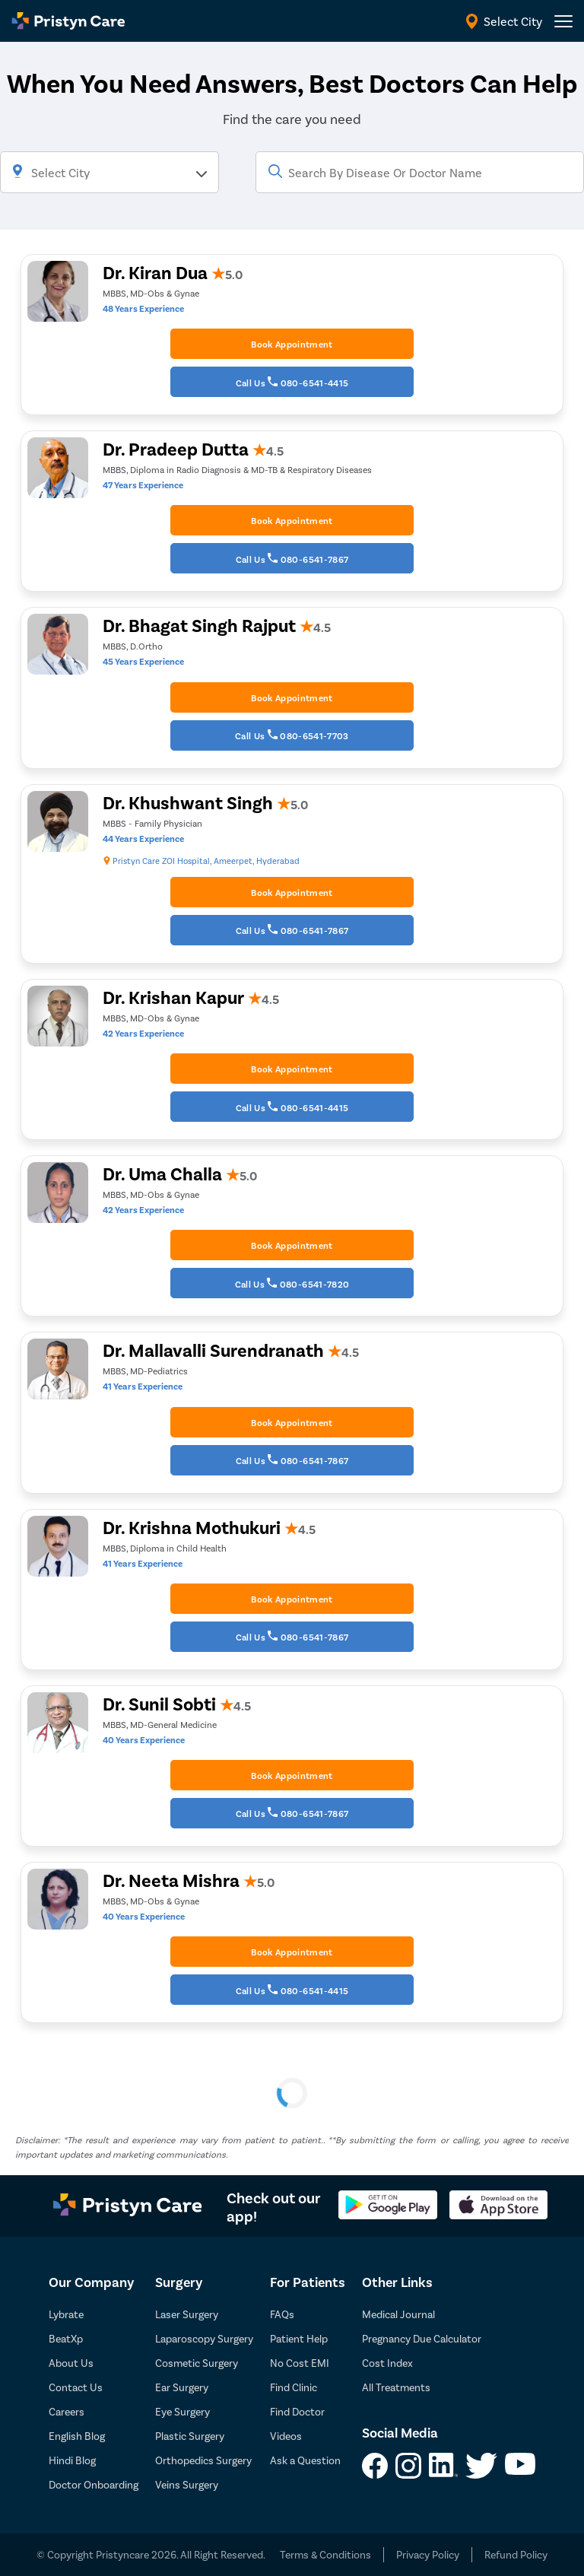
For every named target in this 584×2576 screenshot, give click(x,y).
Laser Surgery (186, 2314)
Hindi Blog (72, 2460)
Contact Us (76, 2387)
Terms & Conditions (325, 2554)
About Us (71, 2362)
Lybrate (66, 2314)
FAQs (282, 2314)
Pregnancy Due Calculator (421, 2338)
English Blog (77, 2435)
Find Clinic (293, 2387)
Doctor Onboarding (93, 2484)
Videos (286, 2435)
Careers (66, 2411)
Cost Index (387, 2362)
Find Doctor (297, 2411)
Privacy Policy (427, 2554)
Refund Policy (516, 2554)
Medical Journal (398, 2314)
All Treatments (396, 2387)
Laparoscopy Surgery (204, 2338)
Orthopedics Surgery (203, 2460)
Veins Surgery (186, 2484)
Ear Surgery (181, 2387)
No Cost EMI (299, 2362)
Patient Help (299, 2338)
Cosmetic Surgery (196, 2362)
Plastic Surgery (189, 2435)
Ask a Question (305, 2460)
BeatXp (66, 2338)
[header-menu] (563, 21)
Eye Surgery (182, 2411)
